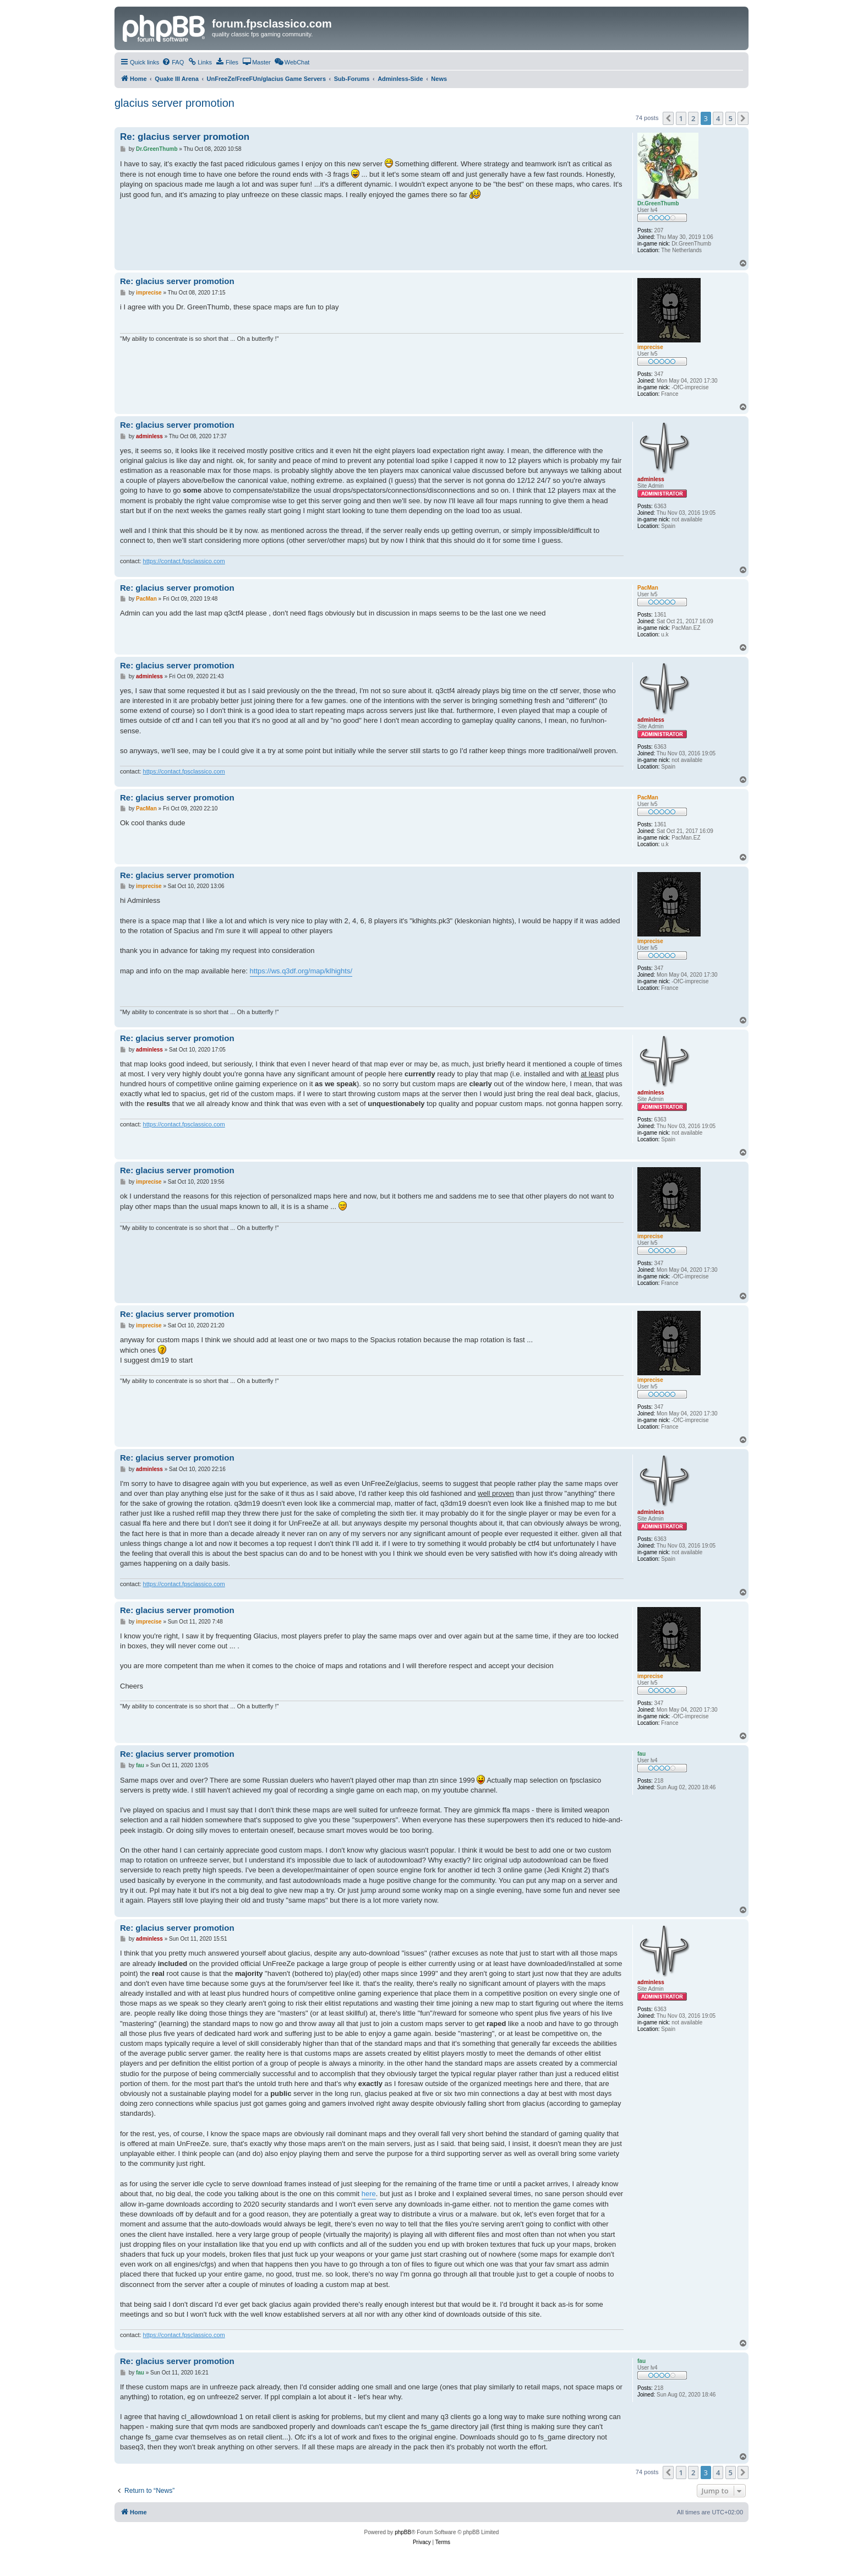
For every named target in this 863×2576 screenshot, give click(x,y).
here (369, 2194)
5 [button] (731, 118)
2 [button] (693, 118)
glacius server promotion (174, 103)
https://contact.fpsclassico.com (184, 561)
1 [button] (681, 118)
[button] (668, 118)
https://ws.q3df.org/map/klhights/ (301, 971)
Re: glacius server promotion (184, 137)
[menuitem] (173, 62)
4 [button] (718, 118)
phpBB (403, 2532)
